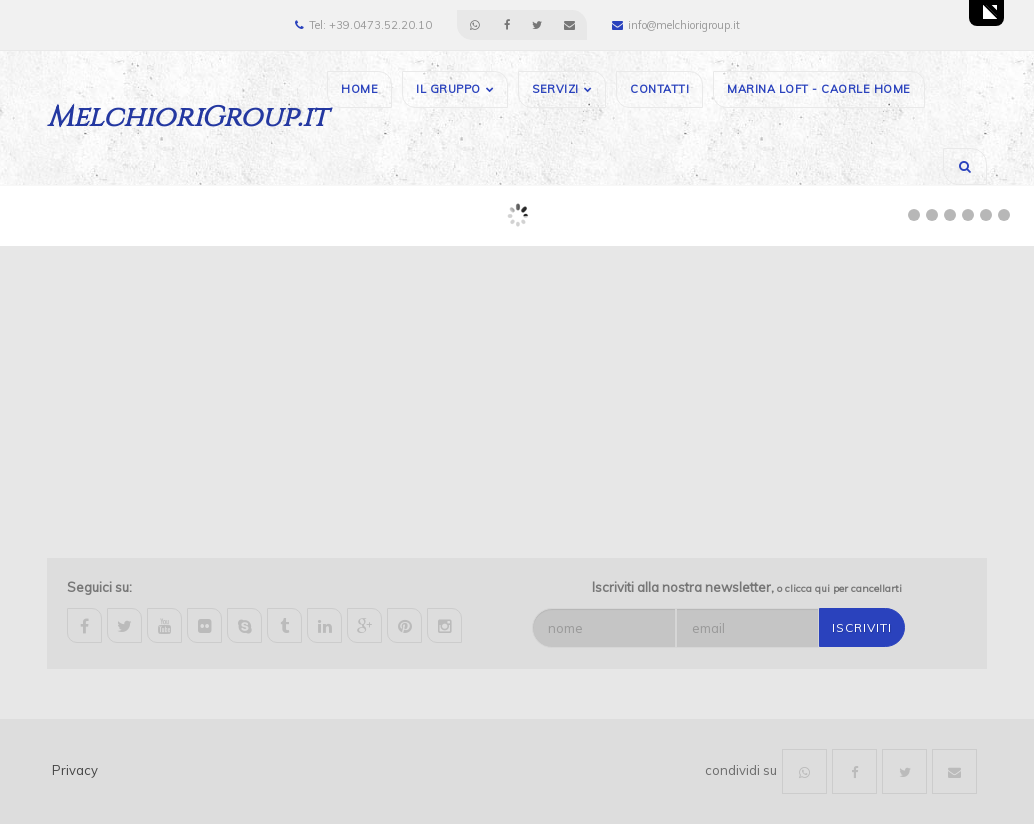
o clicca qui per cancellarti (839, 588)
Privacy (75, 770)
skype (244, 625)
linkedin (324, 625)
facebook (84, 625)
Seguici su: (99, 587)
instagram (444, 625)
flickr (204, 625)
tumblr (284, 625)
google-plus (364, 625)
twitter (124, 625)
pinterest (404, 625)
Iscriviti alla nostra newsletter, (747, 587)
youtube (164, 625)
